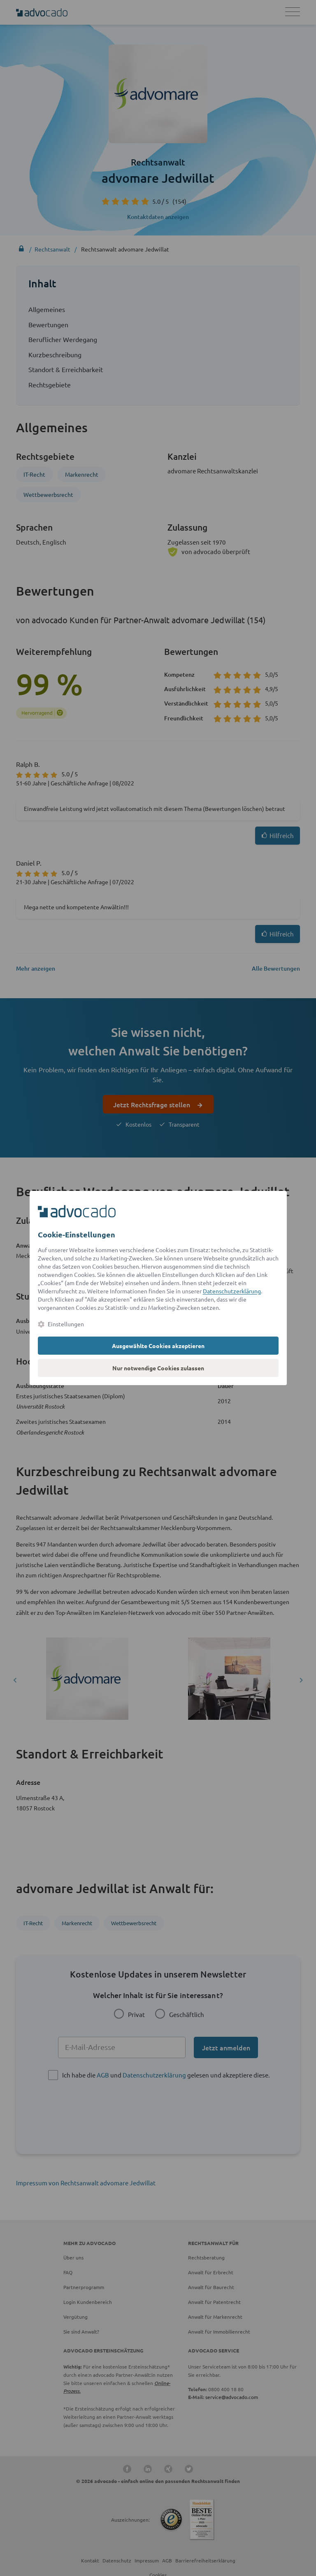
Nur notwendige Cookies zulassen (158, 1368)
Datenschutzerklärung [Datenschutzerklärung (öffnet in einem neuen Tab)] (232, 1291)
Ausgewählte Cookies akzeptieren (158, 1345)
